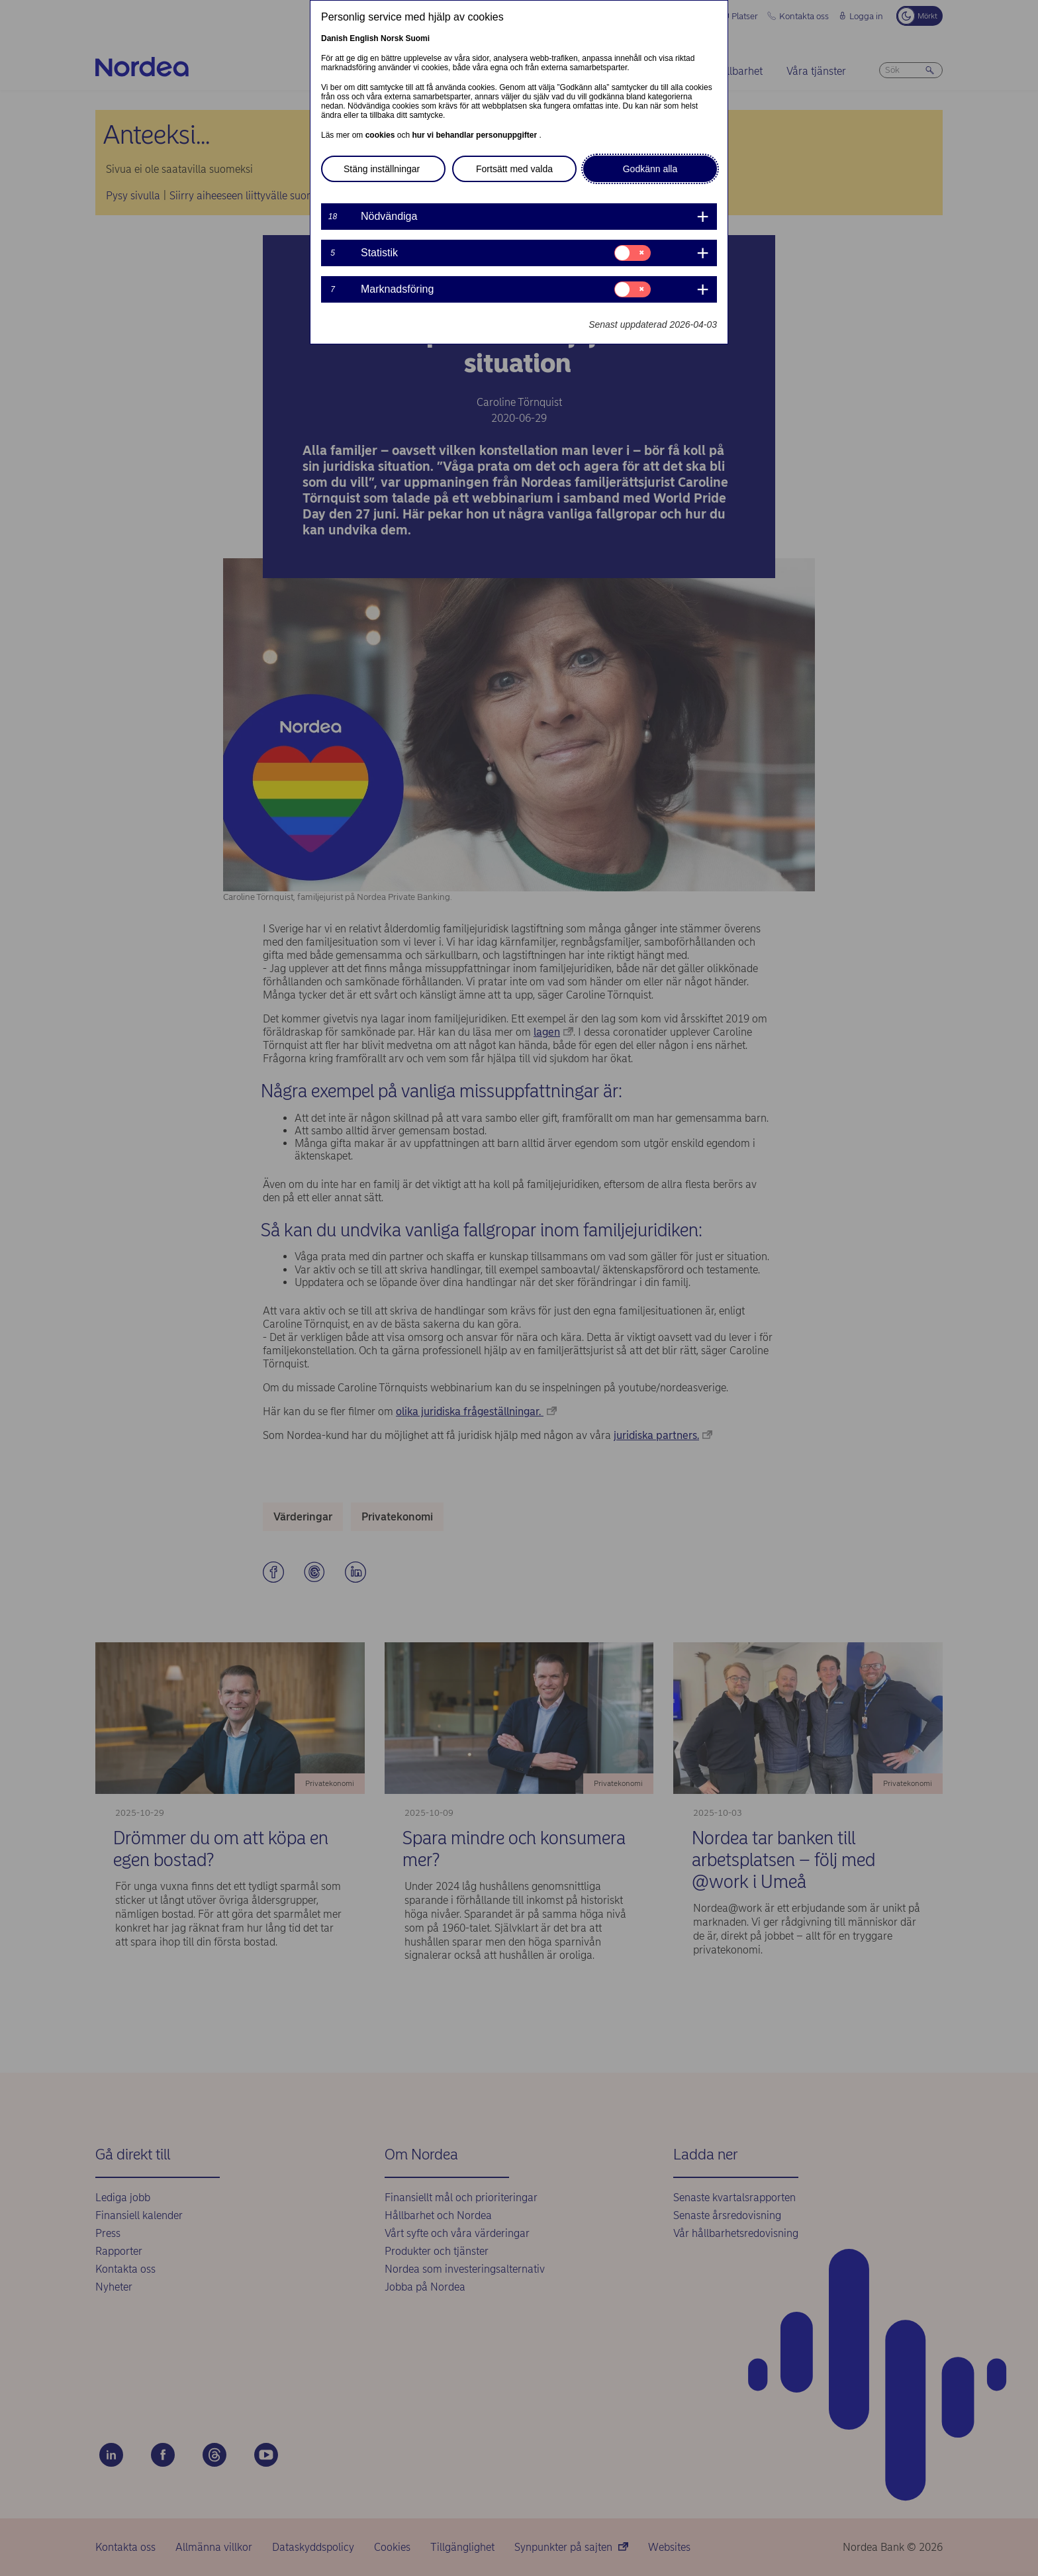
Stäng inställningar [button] (382, 169)
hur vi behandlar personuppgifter (475, 135)
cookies (381, 135)
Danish (334, 38)
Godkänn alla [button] (650, 169)
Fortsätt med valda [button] (514, 169)
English (364, 38)
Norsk (392, 38)
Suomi (417, 38)
